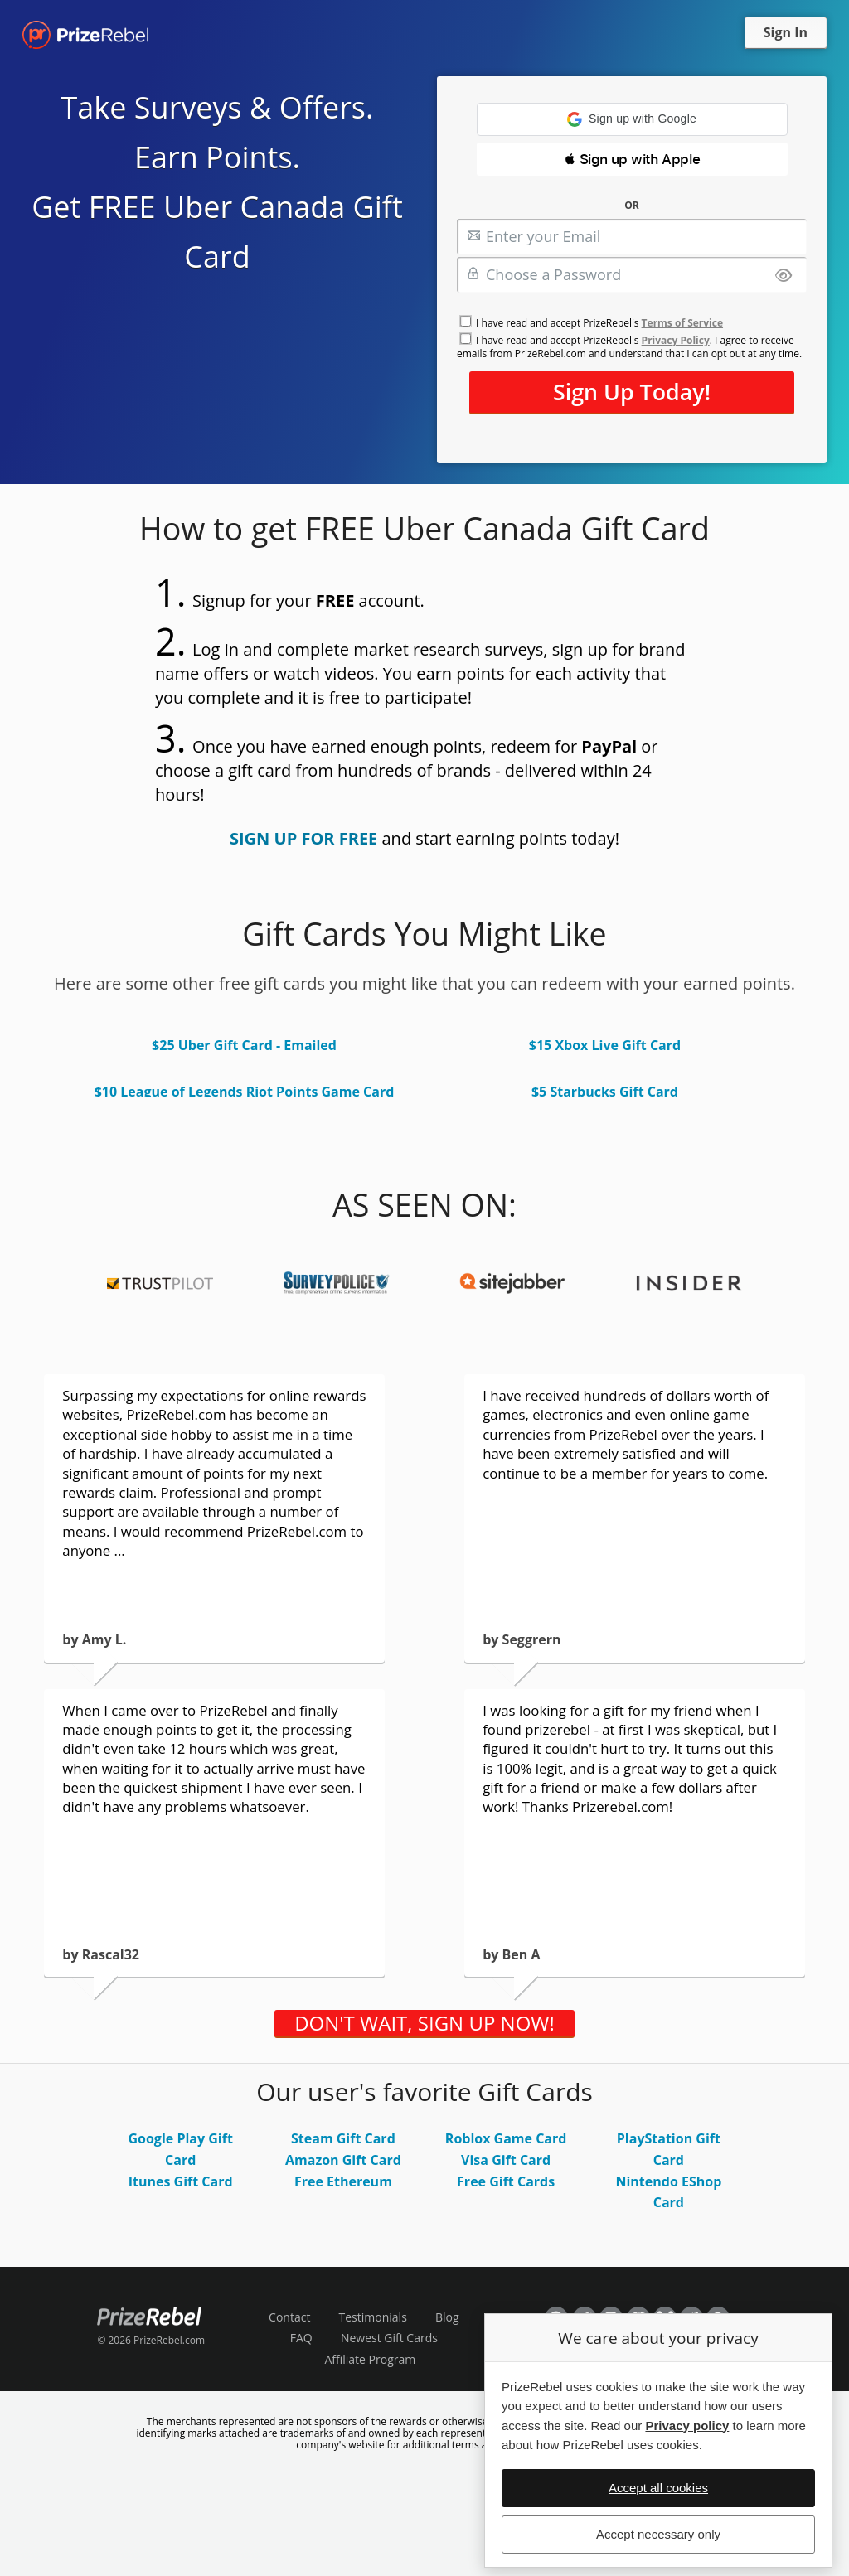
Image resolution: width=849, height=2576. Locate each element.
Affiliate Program (369, 2359)
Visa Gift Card (506, 2160)
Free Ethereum (343, 2181)
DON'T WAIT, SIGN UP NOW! (424, 2023)
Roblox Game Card (506, 2138)
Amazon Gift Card (343, 2160)
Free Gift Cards (506, 2181)
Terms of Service (682, 323)
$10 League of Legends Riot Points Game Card (245, 1091)
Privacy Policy (676, 340)
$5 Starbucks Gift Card (604, 1091)
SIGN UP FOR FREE (303, 838)
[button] (632, 119)
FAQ (301, 2338)
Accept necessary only (658, 2534)
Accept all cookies (658, 2488)
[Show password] (783, 276)
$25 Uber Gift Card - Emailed (244, 1045)
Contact (289, 2317)
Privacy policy (687, 2426)
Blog (447, 2317)
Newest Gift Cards (389, 2338)
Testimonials (373, 2317)
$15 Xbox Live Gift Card (605, 1045)
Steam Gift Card (343, 2138)
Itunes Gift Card (181, 2181)
